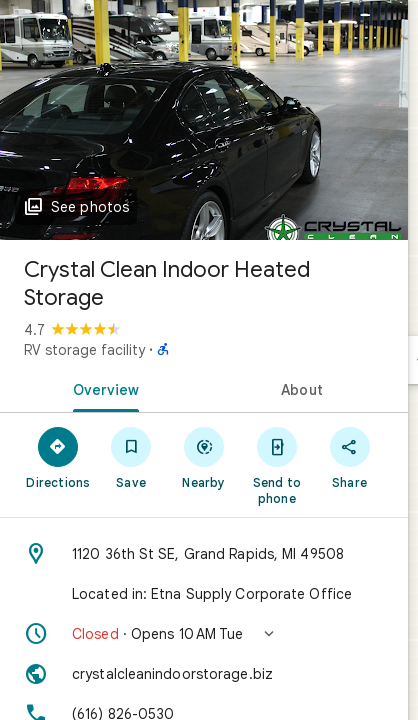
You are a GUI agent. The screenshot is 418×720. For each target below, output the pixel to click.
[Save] (131, 457)
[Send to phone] (276, 465)
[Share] (349, 457)
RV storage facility (84, 350)
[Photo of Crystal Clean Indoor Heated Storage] (204, 120)
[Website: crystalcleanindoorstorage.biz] (204, 674)
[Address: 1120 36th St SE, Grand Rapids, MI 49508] (204, 554)
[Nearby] (204, 457)
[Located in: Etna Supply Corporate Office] (204, 594)
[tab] (102, 388)
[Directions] (58, 457)
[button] (204, 634)
